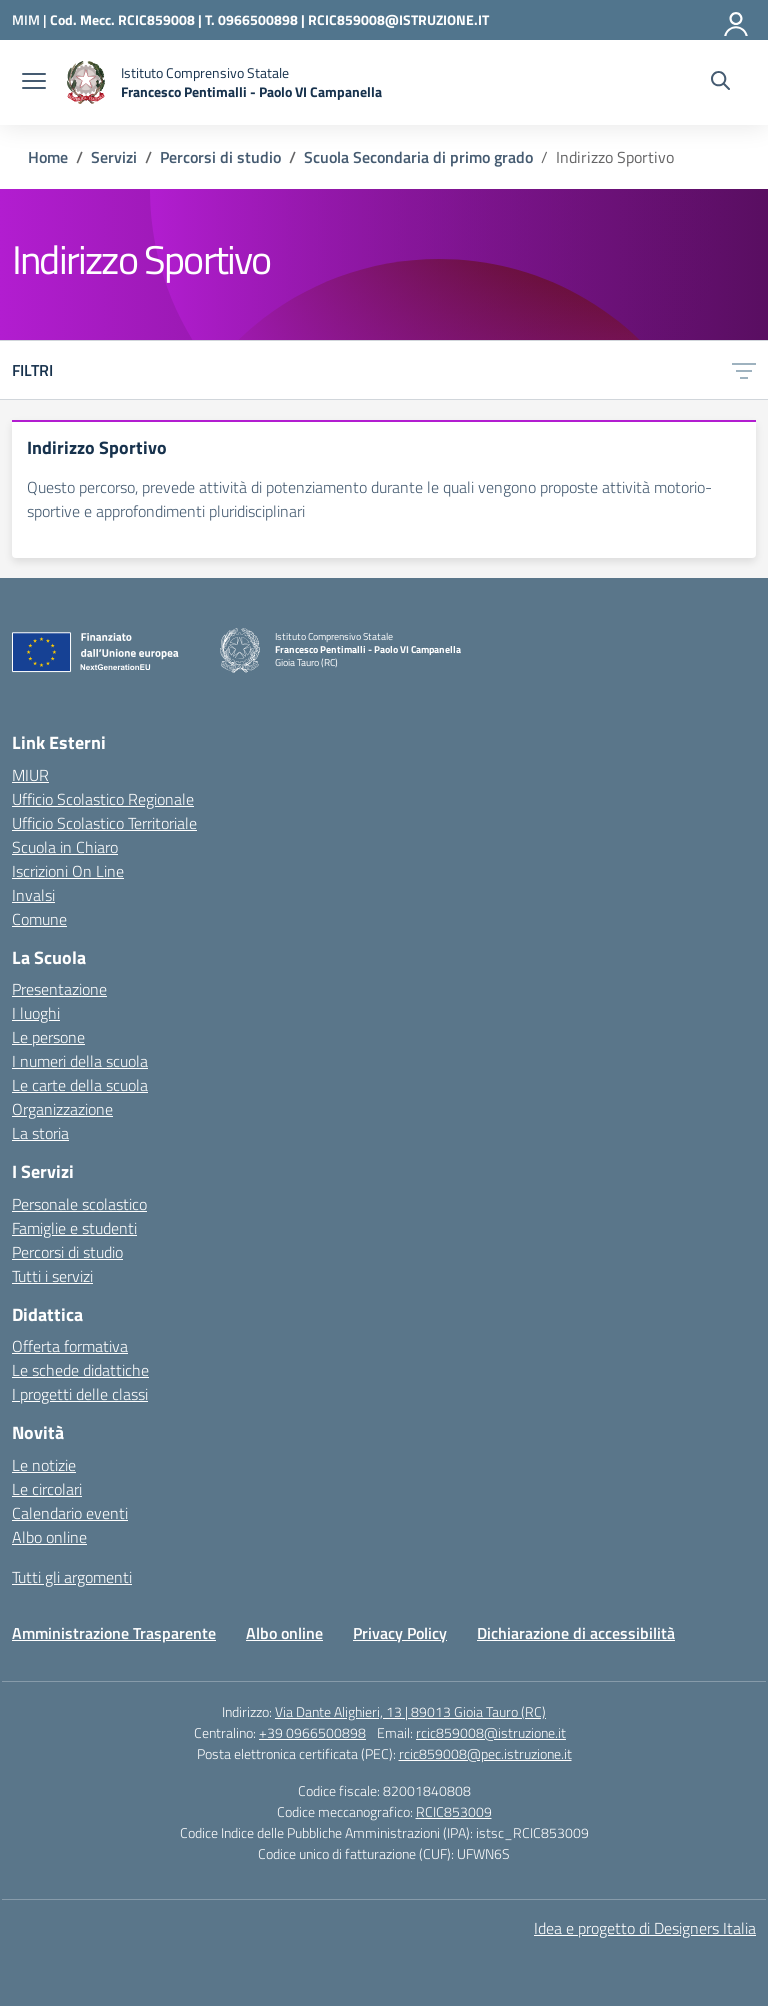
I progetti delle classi (80, 1394)
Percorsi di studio (67, 1252)
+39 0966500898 (312, 1732)
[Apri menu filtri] (744, 370)
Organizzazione (62, 1109)
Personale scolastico (79, 1204)
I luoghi (36, 1013)
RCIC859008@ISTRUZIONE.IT (398, 19)
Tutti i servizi (52, 1276)
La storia (40, 1133)
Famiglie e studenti (74, 1228)
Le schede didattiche (80, 1370)
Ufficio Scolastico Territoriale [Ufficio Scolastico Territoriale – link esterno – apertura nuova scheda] (104, 823)
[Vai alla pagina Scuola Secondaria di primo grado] (418, 157)
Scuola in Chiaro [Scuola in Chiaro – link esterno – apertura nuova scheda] (65, 847)
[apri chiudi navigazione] (34, 83)
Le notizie (44, 1465)
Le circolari (47, 1489)
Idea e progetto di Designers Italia (645, 1928)
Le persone (48, 1037)
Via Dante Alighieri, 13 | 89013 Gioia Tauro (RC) (410, 1711)
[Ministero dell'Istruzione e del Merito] (31, 19)
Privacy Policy (400, 1633)
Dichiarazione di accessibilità (576, 1633)
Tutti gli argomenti (72, 1577)
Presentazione (59, 989)
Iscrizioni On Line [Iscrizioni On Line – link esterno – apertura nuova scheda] (68, 871)
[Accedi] (737, 20)
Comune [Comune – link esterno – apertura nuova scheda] (39, 919)
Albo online (49, 1537)
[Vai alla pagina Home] (48, 157)
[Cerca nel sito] (720, 83)
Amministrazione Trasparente (114, 1633)
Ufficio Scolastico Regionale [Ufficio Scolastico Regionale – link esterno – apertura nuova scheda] (103, 799)
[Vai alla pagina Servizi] (114, 157)
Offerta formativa (70, 1346)
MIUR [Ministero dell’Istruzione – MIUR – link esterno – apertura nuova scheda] (30, 775)
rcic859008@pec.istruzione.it (485, 1753)
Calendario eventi (70, 1513)
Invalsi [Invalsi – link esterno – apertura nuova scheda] (33, 895)
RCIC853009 (454, 1811)
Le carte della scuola (80, 1085)
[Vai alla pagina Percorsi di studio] (220, 157)
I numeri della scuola (80, 1061)
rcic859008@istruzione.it (491, 1732)
